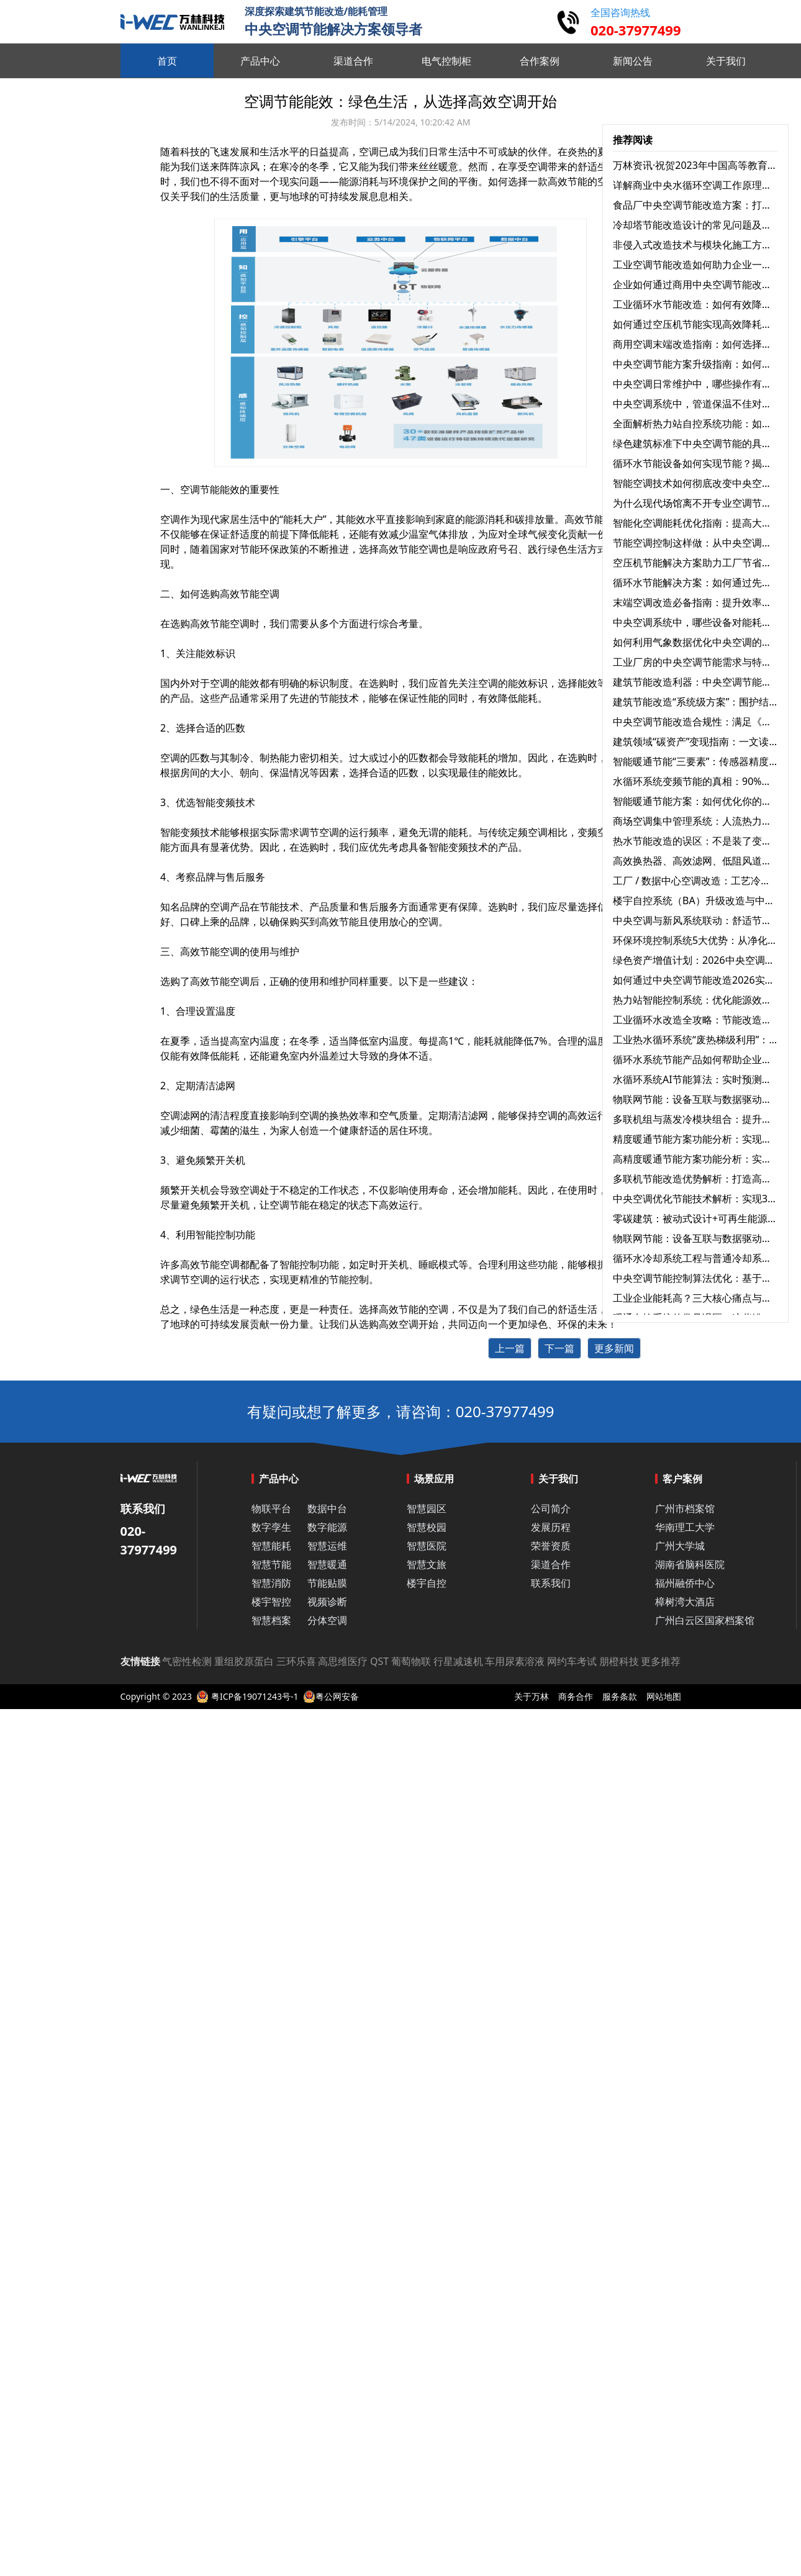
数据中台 (327, 1508)
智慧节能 (271, 1564)
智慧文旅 (426, 1564)
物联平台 (271, 1508)
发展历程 (551, 1527)
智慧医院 (426, 1546)
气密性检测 (187, 1661)
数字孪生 (271, 1527)
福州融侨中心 (685, 1583)
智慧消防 (271, 1583)
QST (379, 1661)
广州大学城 (680, 1546)
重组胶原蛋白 (244, 1661)
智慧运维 (327, 1546)
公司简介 (551, 1508)
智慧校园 (426, 1527)
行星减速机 (458, 1661)
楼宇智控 (271, 1601)
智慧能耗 (271, 1546)
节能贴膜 (327, 1583)
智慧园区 (426, 1508)
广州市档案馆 (685, 1508)
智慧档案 (271, 1620)
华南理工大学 (685, 1527)
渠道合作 (551, 1564)
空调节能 (289, 1205)
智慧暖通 (327, 1564)
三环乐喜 (296, 1661)
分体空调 (327, 1620)
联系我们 (551, 1583)
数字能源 (327, 1527)
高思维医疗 (343, 1661)
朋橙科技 (619, 1661)
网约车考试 (572, 1661)
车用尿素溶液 (515, 1661)
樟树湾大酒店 (685, 1601)
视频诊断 (327, 1601)
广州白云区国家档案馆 (704, 1620)
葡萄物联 (411, 1661)
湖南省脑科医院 (690, 1564)
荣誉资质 (551, 1546)
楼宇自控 (426, 1583)
